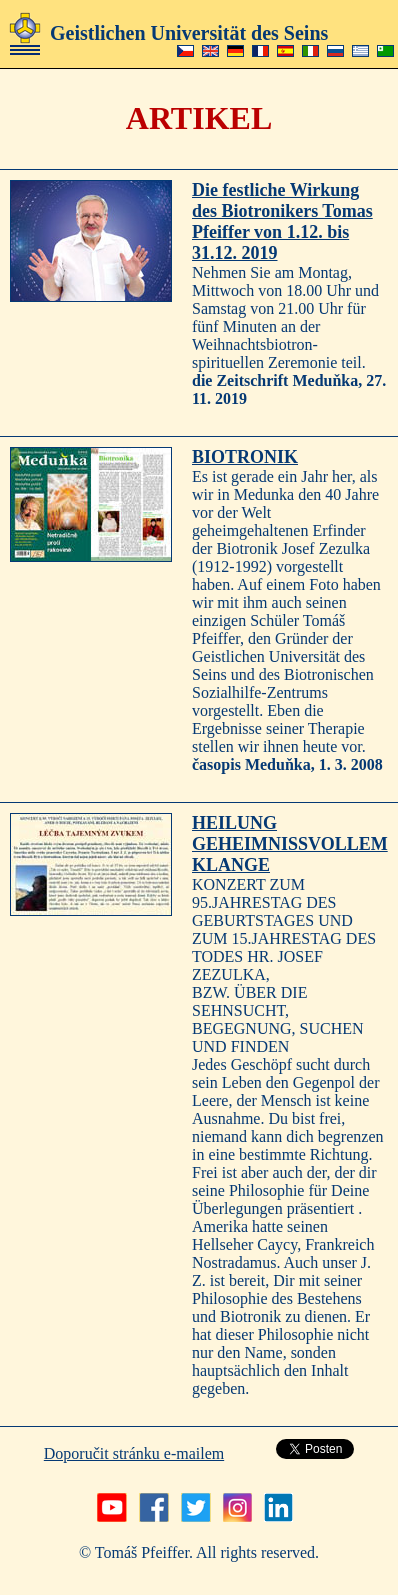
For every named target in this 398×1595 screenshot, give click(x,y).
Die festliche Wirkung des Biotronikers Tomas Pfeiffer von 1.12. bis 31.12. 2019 (282, 221)
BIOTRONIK (245, 457)
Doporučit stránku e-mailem (134, 1453)
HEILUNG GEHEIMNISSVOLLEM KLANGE (290, 844)
